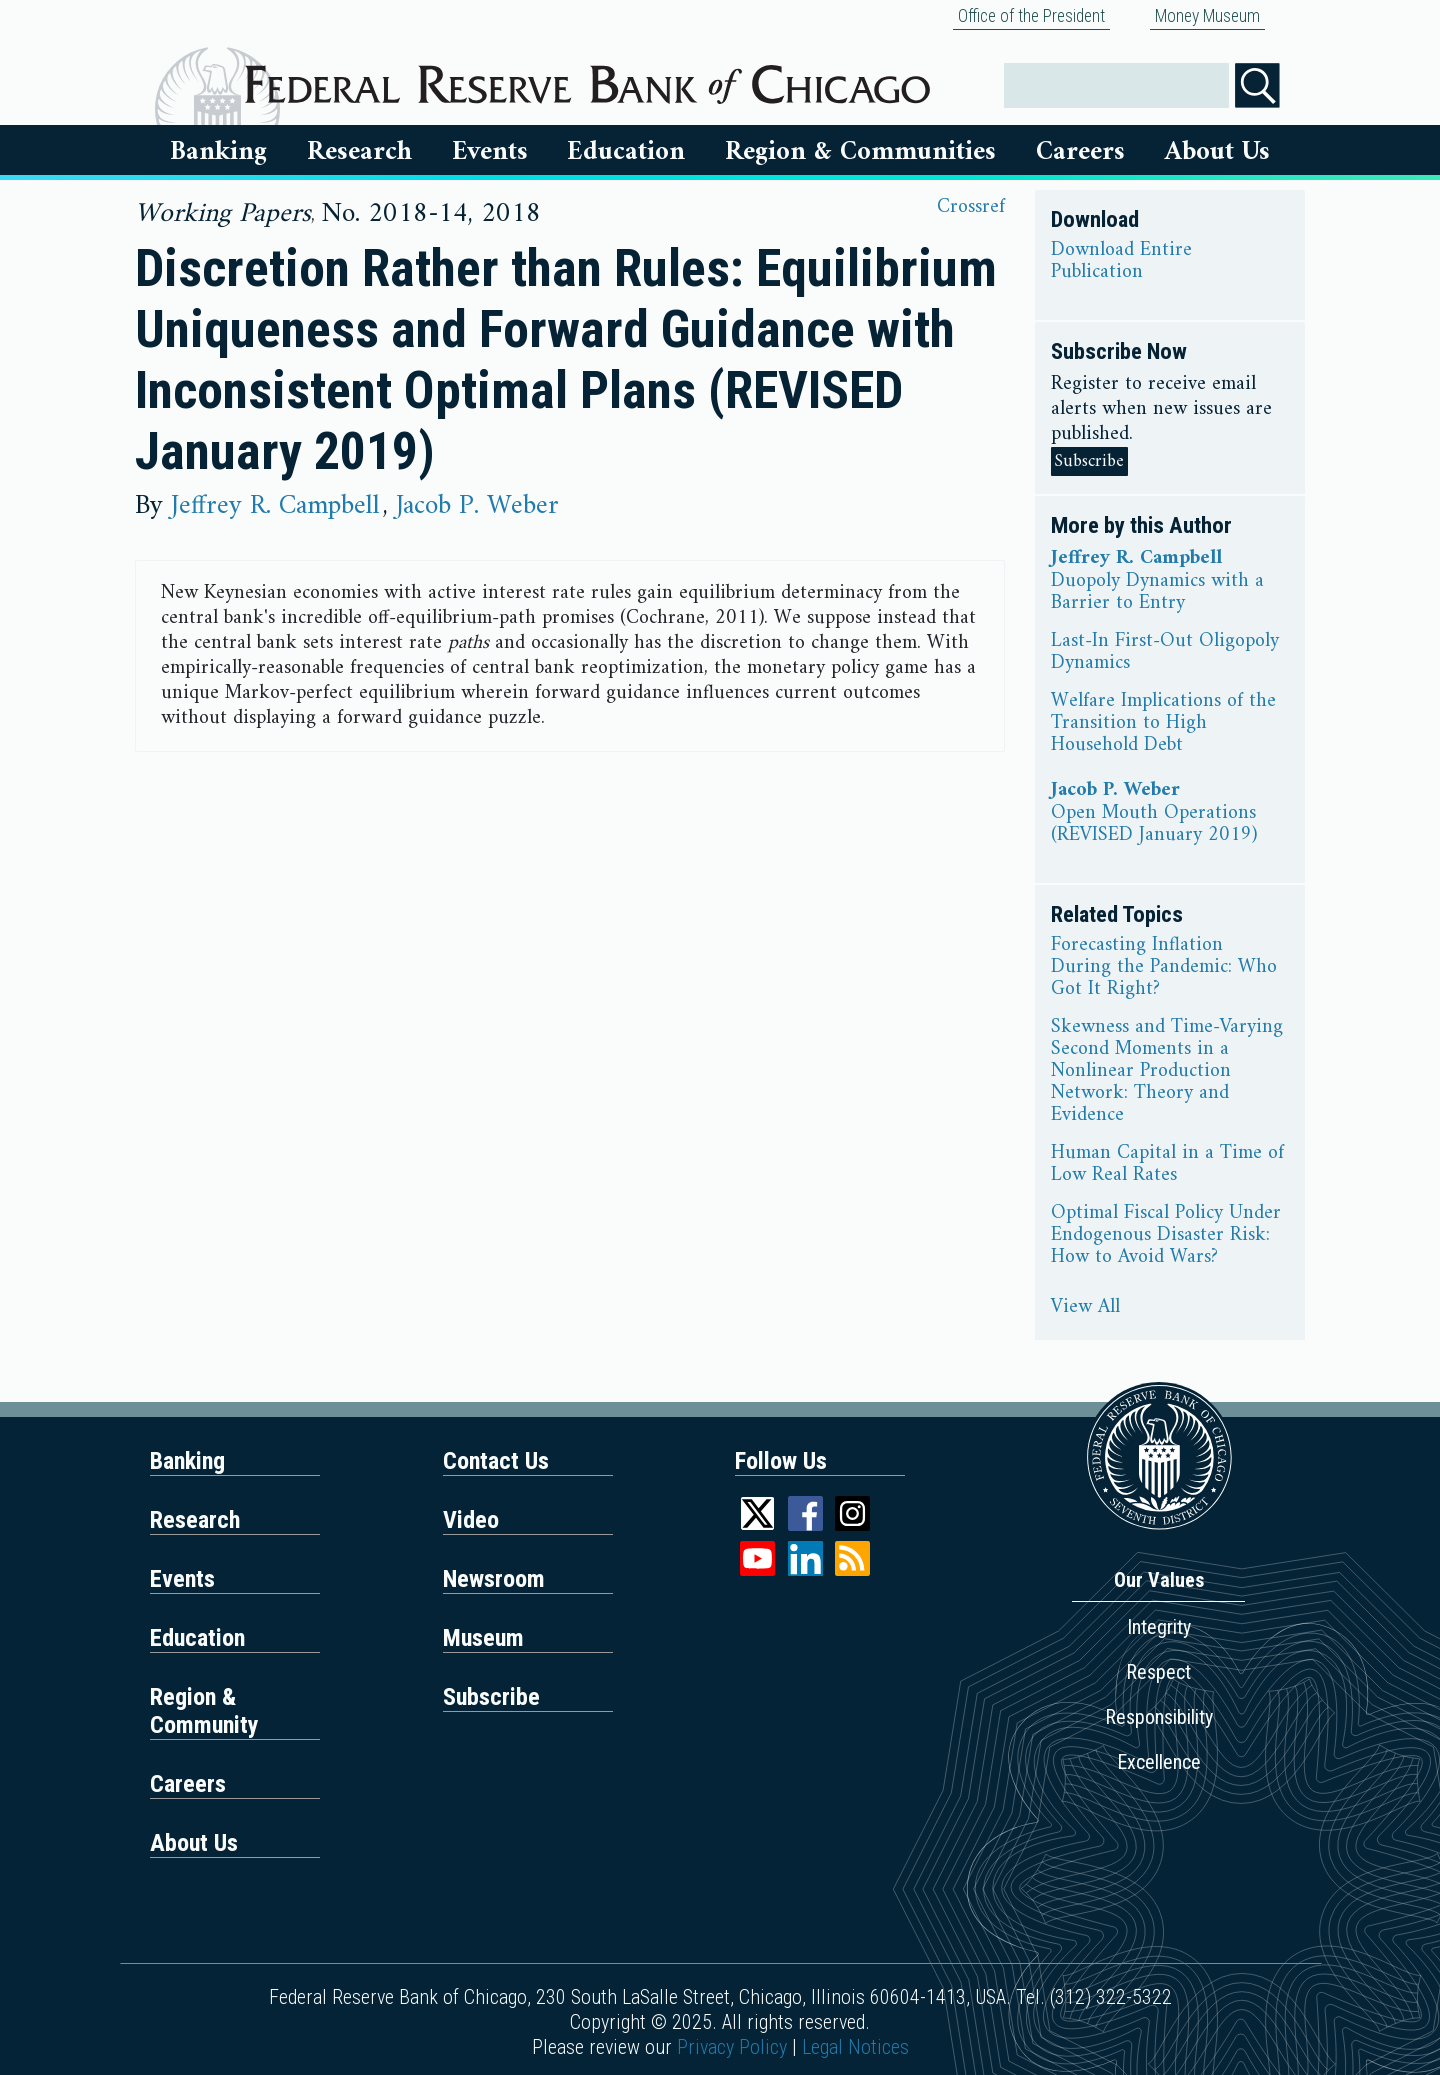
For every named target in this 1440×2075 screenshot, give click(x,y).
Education (626, 152)
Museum (483, 1638)
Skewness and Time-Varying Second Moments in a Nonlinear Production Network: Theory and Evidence (1167, 1072)
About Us (1217, 152)
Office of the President (1031, 16)
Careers (1080, 152)
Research (359, 152)
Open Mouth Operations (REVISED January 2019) (1154, 825)
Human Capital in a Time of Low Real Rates (1167, 1165)
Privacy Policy (732, 2047)
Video (471, 1520)
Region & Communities (860, 152)
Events (490, 152)
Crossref (971, 207)
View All (1085, 1308)
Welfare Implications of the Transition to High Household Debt (1163, 724)
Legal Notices (855, 2047)
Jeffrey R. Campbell (275, 506)
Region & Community (204, 1711)
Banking (218, 152)
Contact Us (496, 1461)
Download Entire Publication (1121, 262)
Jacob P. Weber (477, 506)
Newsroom (494, 1579)
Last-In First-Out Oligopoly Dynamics (1165, 653)
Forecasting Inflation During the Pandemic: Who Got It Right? (1164, 968)
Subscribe (1089, 461)
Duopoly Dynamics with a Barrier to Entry (1157, 593)
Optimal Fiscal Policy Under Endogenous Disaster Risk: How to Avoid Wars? (1166, 1236)
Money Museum (1207, 16)
